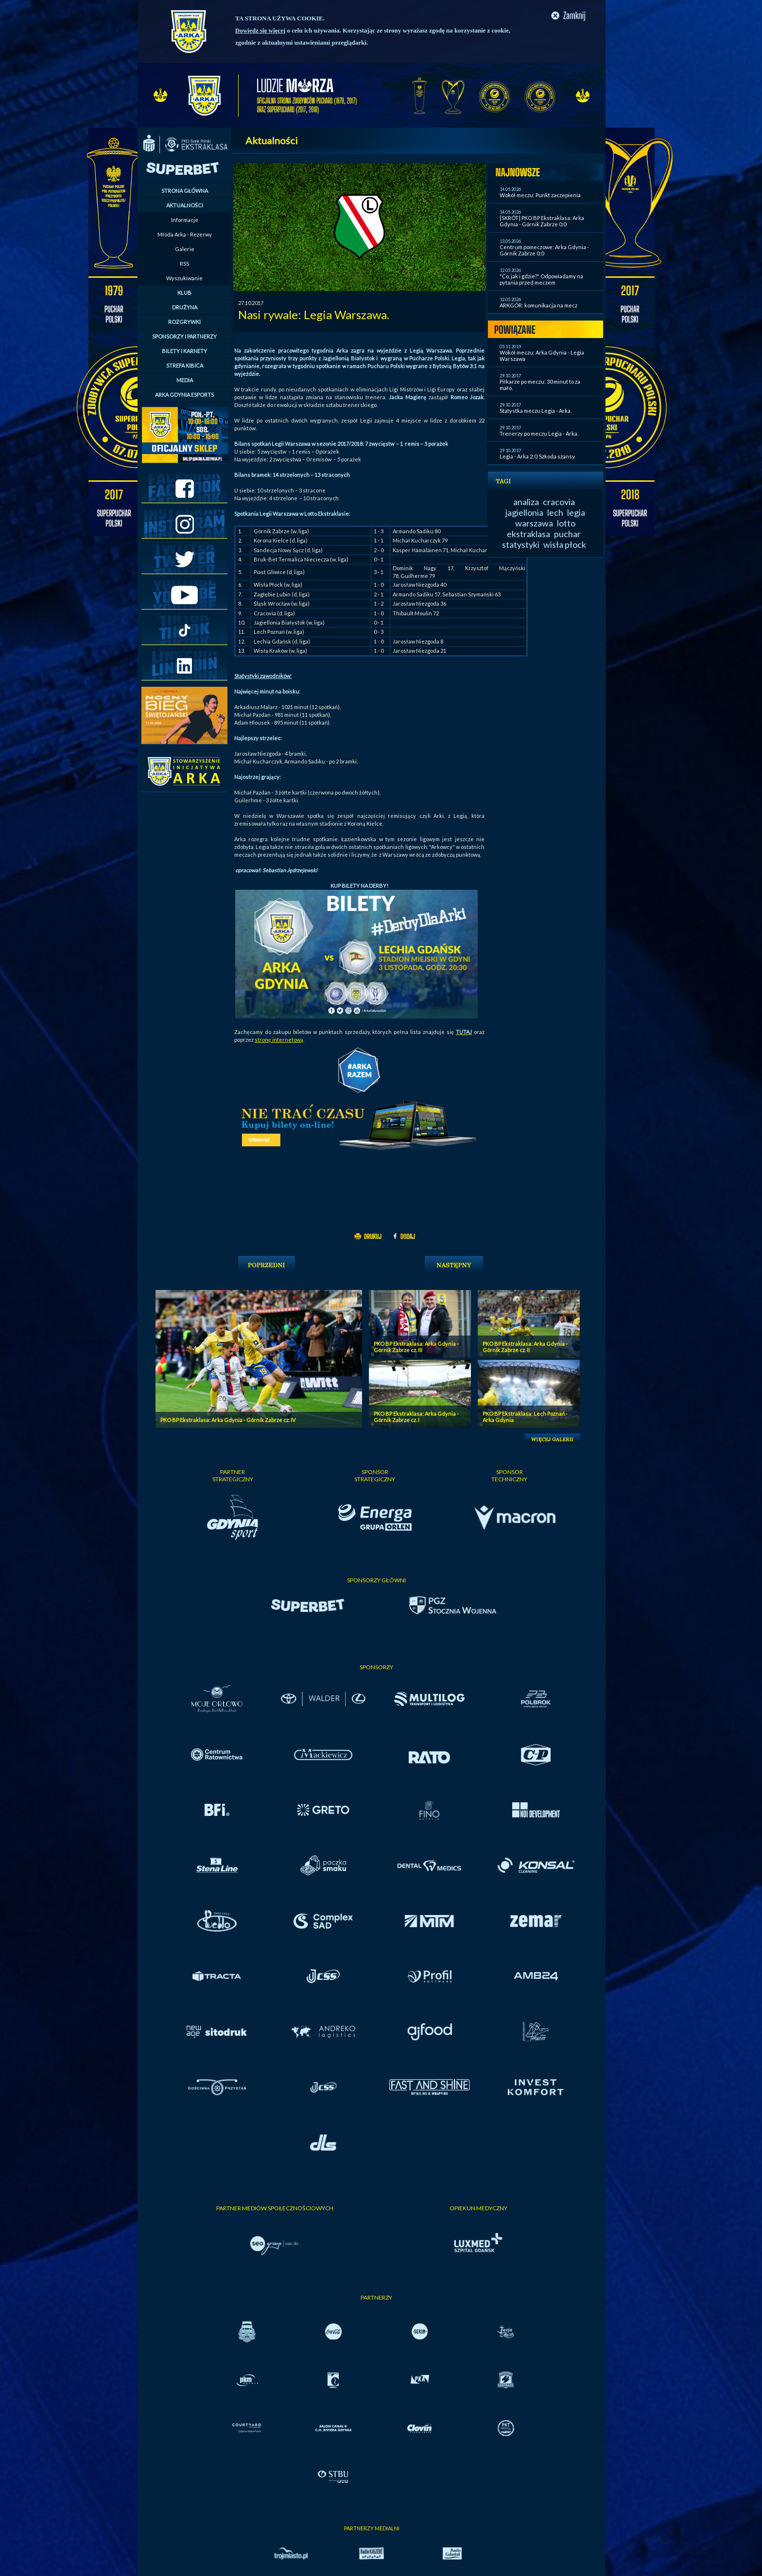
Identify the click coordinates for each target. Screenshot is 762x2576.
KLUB (184, 292)
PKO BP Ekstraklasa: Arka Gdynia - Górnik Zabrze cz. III (416, 1346)
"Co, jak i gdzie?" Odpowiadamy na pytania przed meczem (541, 279)
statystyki (520, 544)
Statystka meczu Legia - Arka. (536, 410)
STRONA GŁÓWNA (184, 190)
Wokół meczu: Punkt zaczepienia (540, 195)
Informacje (184, 220)
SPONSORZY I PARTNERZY (184, 336)
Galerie (184, 249)
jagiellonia (524, 512)
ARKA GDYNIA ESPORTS (184, 394)
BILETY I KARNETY (184, 351)
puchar (567, 533)
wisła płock (564, 544)
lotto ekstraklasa (541, 528)
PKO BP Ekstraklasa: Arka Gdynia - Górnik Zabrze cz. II (525, 1346)
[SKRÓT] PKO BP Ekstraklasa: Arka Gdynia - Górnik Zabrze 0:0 (542, 221)
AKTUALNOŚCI (184, 205)
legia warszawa (550, 517)
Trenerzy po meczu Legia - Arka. (539, 433)
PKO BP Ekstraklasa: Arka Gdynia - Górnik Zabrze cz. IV (227, 1420)
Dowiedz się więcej (260, 30)
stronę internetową (279, 1039)
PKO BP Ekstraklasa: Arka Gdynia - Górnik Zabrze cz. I (416, 1416)
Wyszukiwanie (184, 278)
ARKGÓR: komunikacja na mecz (538, 305)
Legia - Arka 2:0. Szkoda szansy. (537, 456)
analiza (526, 501)
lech (555, 512)
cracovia (559, 501)
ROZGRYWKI (184, 322)
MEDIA (184, 380)
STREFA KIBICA (184, 365)
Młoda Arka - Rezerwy (184, 234)
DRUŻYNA (184, 307)
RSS (184, 263)
